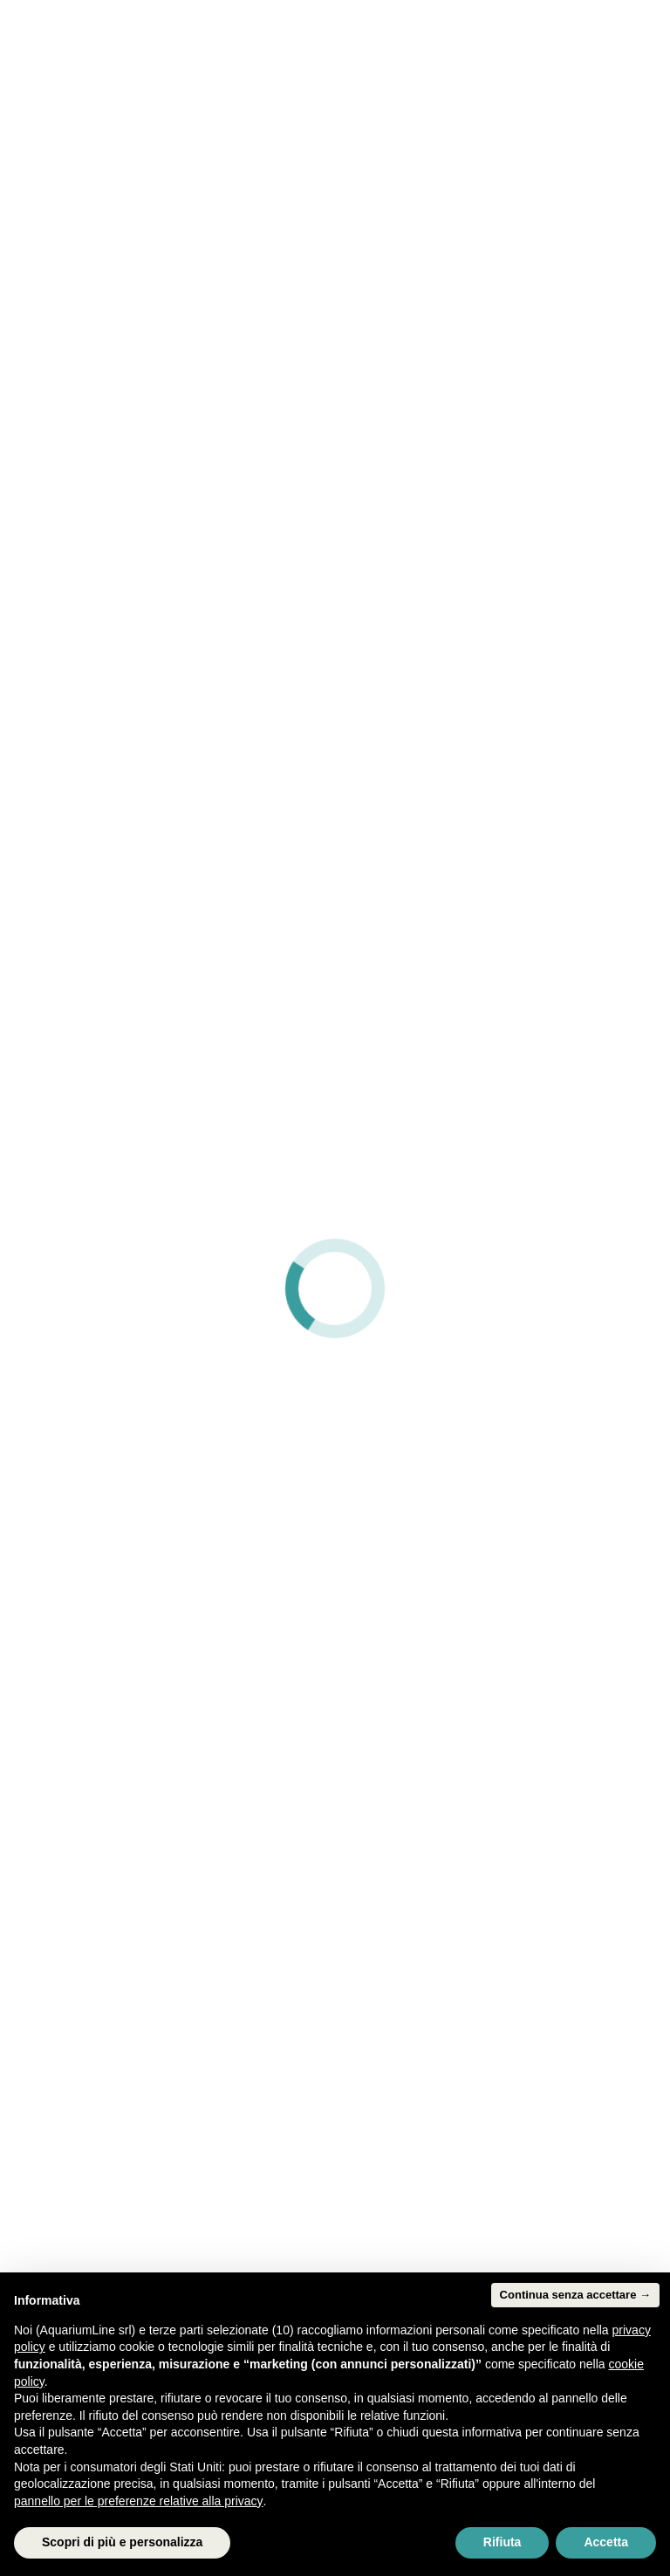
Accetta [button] (606, 2542)
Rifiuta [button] (502, 2542)
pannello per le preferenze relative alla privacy (138, 2501)
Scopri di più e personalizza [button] (122, 2542)
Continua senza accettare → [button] (575, 2294)
